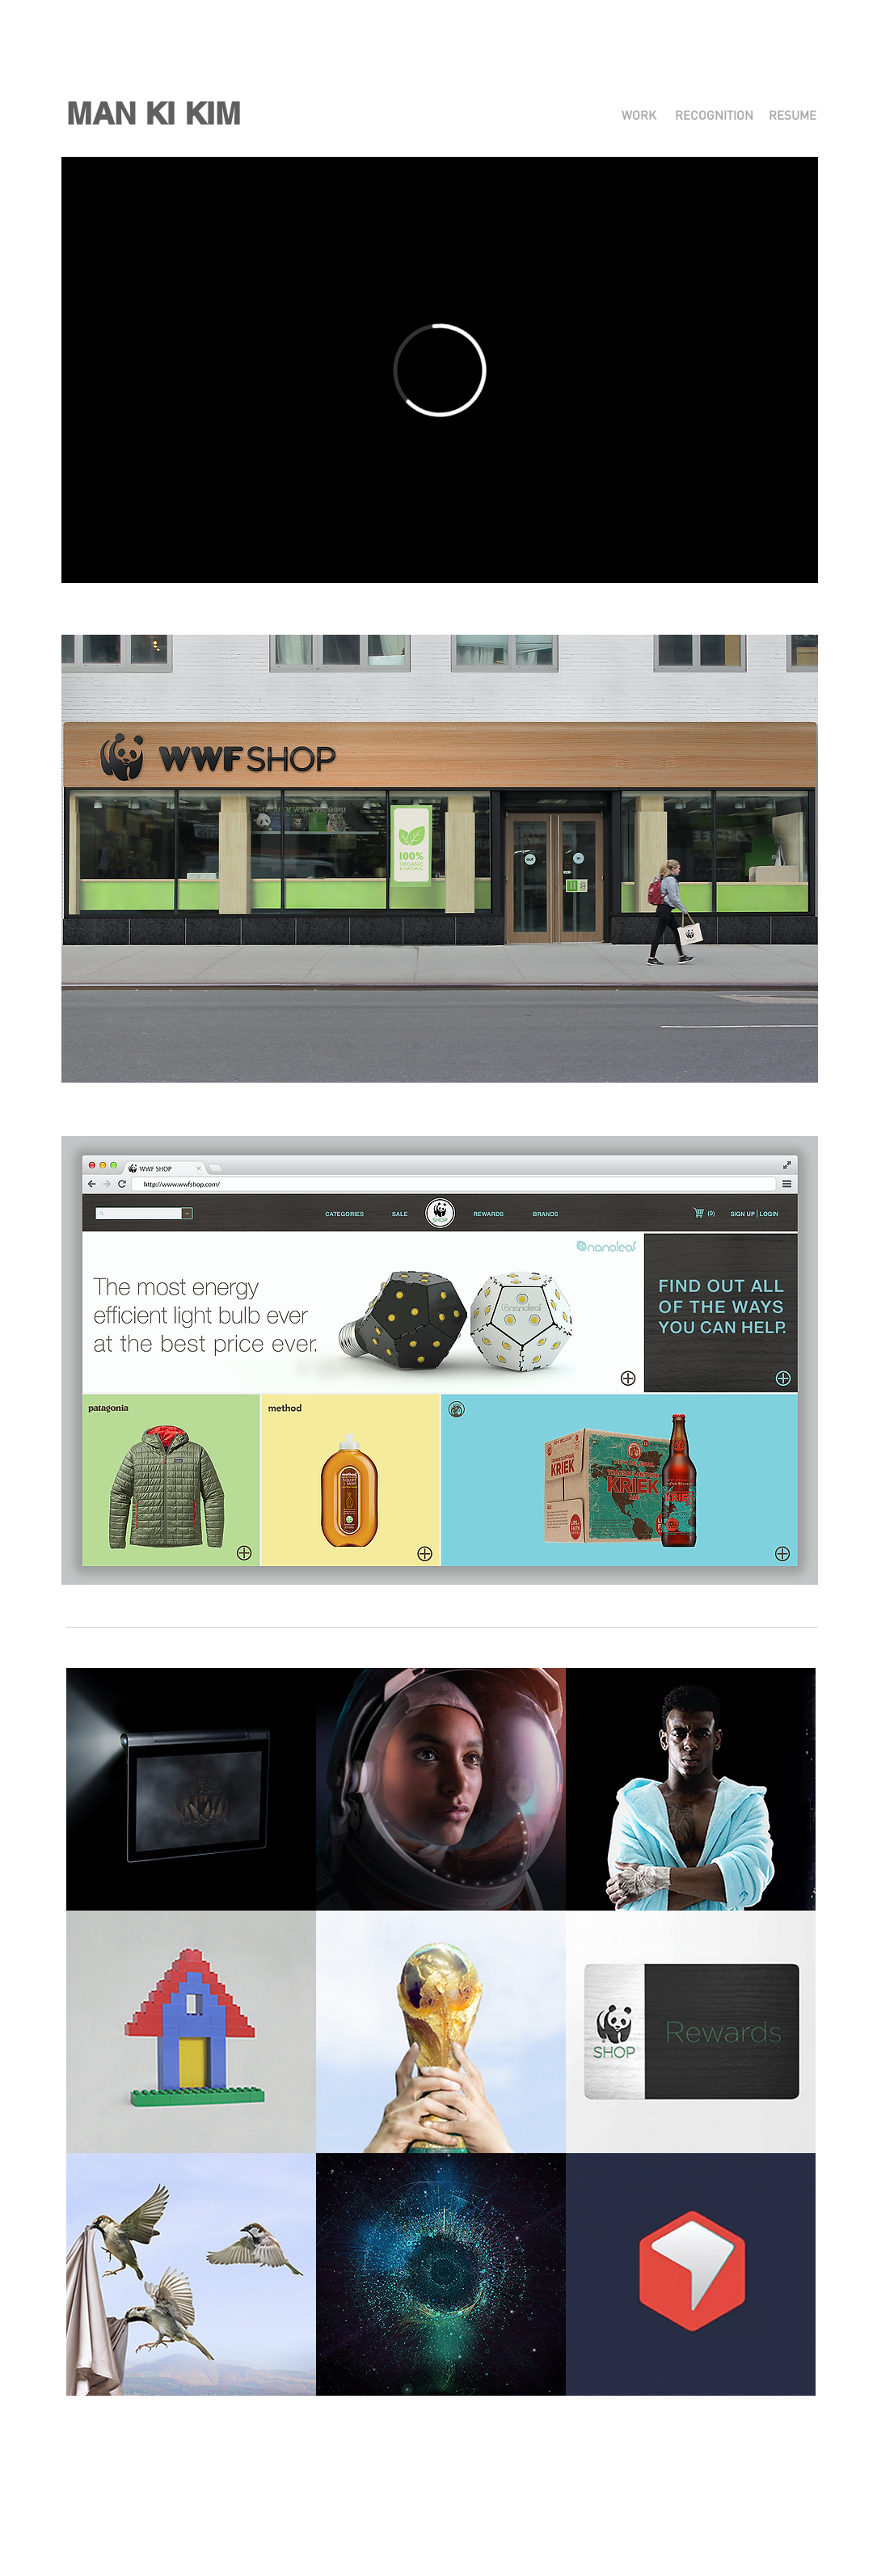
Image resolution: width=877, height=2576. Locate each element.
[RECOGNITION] (714, 115)
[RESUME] (792, 115)
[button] (153, 113)
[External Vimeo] (439, 370)
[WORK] (639, 115)
